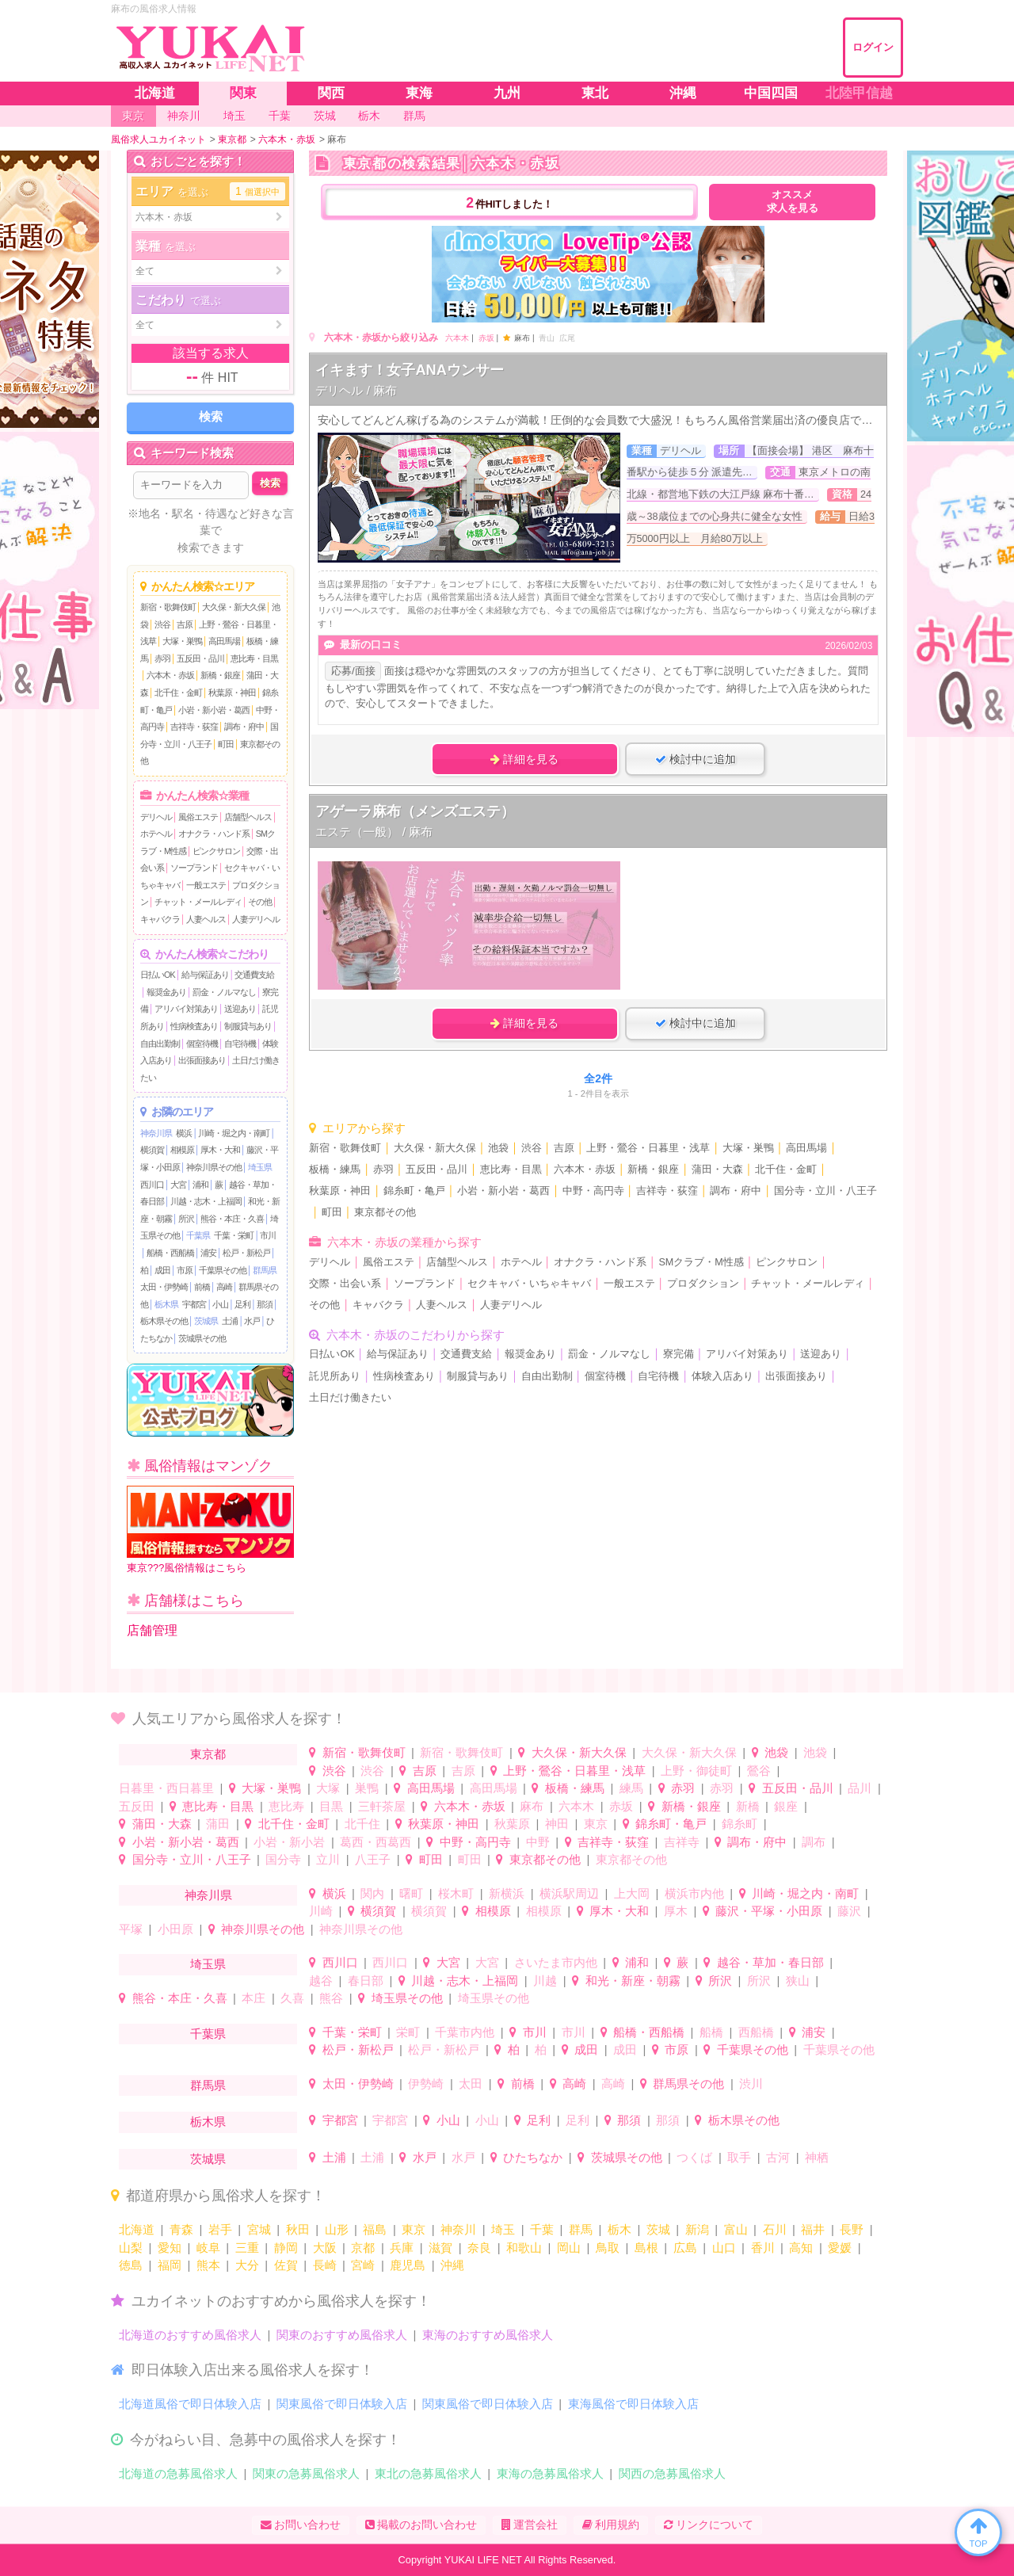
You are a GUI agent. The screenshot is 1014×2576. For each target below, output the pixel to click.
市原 (185, 1270)
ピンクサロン (216, 851)
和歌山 (524, 2247)
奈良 (479, 2247)
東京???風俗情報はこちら (210, 1530)
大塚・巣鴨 (182, 641)
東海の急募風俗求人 (550, 2473)
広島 (685, 2247)
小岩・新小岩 (289, 1842)
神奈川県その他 (214, 1167)
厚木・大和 (220, 1149)
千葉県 (198, 1235)
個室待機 (202, 1043)
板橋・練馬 (334, 1169)
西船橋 (756, 2032)
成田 (162, 1270)
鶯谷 (759, 1770)
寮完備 (678, 1354)
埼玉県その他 (407, 1998)
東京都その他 (385, 1212)
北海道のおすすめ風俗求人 (190, 2334)
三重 (247, 2247)
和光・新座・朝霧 (632, 1980)
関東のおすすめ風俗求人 (341, 2334)
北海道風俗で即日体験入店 (190, 2403)
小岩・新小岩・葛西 (214, 710)
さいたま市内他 (555, 1962)
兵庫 (402, 2247)
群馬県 (264, 1270)
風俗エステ (198, 817)
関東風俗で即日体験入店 (341, 2403)
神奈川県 (156, 1133)
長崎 (325, 2265)
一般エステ (206, 885)
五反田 (136, 1806)
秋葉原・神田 (232, 692)
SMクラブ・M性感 (700, 1262)
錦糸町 (739, 1823)
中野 (538, 1842)
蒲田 (218, 1823)
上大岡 (632, 1893)
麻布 (531, 1806)
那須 (265, 1304)
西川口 (152, 1184)
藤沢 (849, 1911)
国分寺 (283, 1859)
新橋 (748, 1806)
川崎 (321, 1911)
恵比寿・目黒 (254, 658)
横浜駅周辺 (569, 1893)
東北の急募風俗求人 (428, 2473)
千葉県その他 (222, 1270)
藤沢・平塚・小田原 (768, 1911)
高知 (801, 2247)
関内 (372, 1893)
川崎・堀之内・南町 (233, 1133)
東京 (596, 1823)
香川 (763, 2247)
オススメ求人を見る (792, 201)
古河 (778, 2157)
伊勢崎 (426, 2083)
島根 (646, 2247)
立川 (328, 1859)
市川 (268, 1235)
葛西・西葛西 (375, 1842)
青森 (181, 2229)
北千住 (362, 1823)
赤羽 (162, 658)
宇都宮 (194, 1304)
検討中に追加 (695, 759)
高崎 (224, 1287)
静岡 (286, 2247)
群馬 (581, 2229)
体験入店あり (722, 1376)
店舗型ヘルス (248, 817)
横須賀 (152, 1149)
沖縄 (452, 2265)
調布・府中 (244, 726)
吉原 (185, 624)
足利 (242, 1304)
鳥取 (607, 2247)
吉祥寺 (682, 1842)
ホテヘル (156, 833)
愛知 (169, 2247)
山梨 (131, 2247)
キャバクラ (160, 919)
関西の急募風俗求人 (672, 2473)
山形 (337, 2229)
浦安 (208, 1252)
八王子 (373, 1859)
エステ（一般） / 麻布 (374, 831)
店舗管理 (152, 1630)
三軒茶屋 (382, 1806)
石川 (775, 2229)
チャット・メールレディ (198, 901)
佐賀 (286, 2265)
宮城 (259, 2229)
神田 (557, 1823)
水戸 (252, 1321)
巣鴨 (367, 1788)
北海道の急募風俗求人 (178, 2473)
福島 (375, 2229)
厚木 (676, 1911)
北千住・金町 (178, 692)
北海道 (136, 2229)
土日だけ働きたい (350, 1397)
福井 (813, 2229)
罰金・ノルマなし (224, 992)
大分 (247, 2265)
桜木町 (456, 1893)
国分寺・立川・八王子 (825, 1190)
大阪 (325, 2247)
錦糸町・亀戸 (414, 1190)
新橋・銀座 (220, 675)
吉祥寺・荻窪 (194, 726)
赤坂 (486, 338)
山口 (724, 2247)
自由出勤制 (160, 1043)
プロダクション (703, 1283)
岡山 (569, 2247)
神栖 (817, 2157)
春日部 (365, 1980)
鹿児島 (407, 2265)
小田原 (175, 1929)
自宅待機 (240, 1043)
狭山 (798, 1980)
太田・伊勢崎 (164, 1287)
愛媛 (840, 2247)
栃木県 (166, 1304)
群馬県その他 (688, 2083)
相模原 (182, 1149)
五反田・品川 (200, 658)
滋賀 (440, 2247)
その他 (260, 901)
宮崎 (363, 2265)
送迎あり (240, 1008)
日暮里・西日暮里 (166, 1788)
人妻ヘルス (206, 919)
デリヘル (156, 817)
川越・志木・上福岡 (206, 1201)
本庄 (253, 1998)
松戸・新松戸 (246, 1252)
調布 (813, 1842)
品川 (859, 1788)
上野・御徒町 (696, 1770)
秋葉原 (512, 1823)
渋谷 (162, 624)
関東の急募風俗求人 (306, 2473)
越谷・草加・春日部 (770, 1962)
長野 (851, 2229)
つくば (694, 2157)
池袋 (498, 1148)
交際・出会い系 (345, 1283)
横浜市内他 (694, 1893)
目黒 (331, 1806)
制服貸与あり (248, 1026)
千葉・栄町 (234, 1235)
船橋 (711, 2032)
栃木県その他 (164, 1321)
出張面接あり (202, 1060)
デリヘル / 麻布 (356, 390)
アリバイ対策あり (186, 1008)
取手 (739, 2157)
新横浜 (506, 1893)
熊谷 (331, 1998)
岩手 (220, 2229)
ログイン (873, 47)
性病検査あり (194, 1026)
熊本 (208, 2265)
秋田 (298, 2229)
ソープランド (194, 867)
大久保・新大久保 (233, 607)
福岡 (169, 2265)
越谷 (321, 1980)
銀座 (786, 1806)
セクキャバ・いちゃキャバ (529, 1283)
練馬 (631, 1788)
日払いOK (157, 974)
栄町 (408, 2032)
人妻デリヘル (256, 919)
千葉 (542, 2229)
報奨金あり (166, 992)
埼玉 (503, 2229)
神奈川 (458, 2229)
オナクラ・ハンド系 (214, 833)
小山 (220, 1304)
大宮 (178, 1184)
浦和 (200, 1184)
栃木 (619, 2229)
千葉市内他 (464, 2032)
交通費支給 (254, 974)
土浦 (230, 1321)
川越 (545, 1980)
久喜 (292, 1998)
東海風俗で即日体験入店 (633, 2403)
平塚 (131, 1929)
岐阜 (208, 2247)
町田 (226, 744)
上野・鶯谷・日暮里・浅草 (648, 1148)
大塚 (328, 1788)
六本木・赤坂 (170, 675)
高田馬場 (224, 641)
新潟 (697, 2229)
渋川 (751, 2083)
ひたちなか (532, 2157)
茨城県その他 (202, 1338)
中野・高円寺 (593, 1190)
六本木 (457, 338)
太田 (470, 2083)
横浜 (184, 1133)
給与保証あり (205, 974)
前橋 (202, 1287)
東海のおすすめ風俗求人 (487, 2334)
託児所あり (334, 1376)
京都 (363, 2247)
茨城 (658, 2229)
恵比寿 (286, 1806)
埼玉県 (260, 1167)
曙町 (411, 1893)
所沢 (186, 1218)
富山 (736, 2229)
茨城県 (206, 1321)
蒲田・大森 (717, 1169)
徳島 (131, 2265)
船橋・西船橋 (170, 1252)
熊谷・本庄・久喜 (232, 1218)
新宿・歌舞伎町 (168, 607)
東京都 (208, 1754)
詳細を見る (524, 759)
